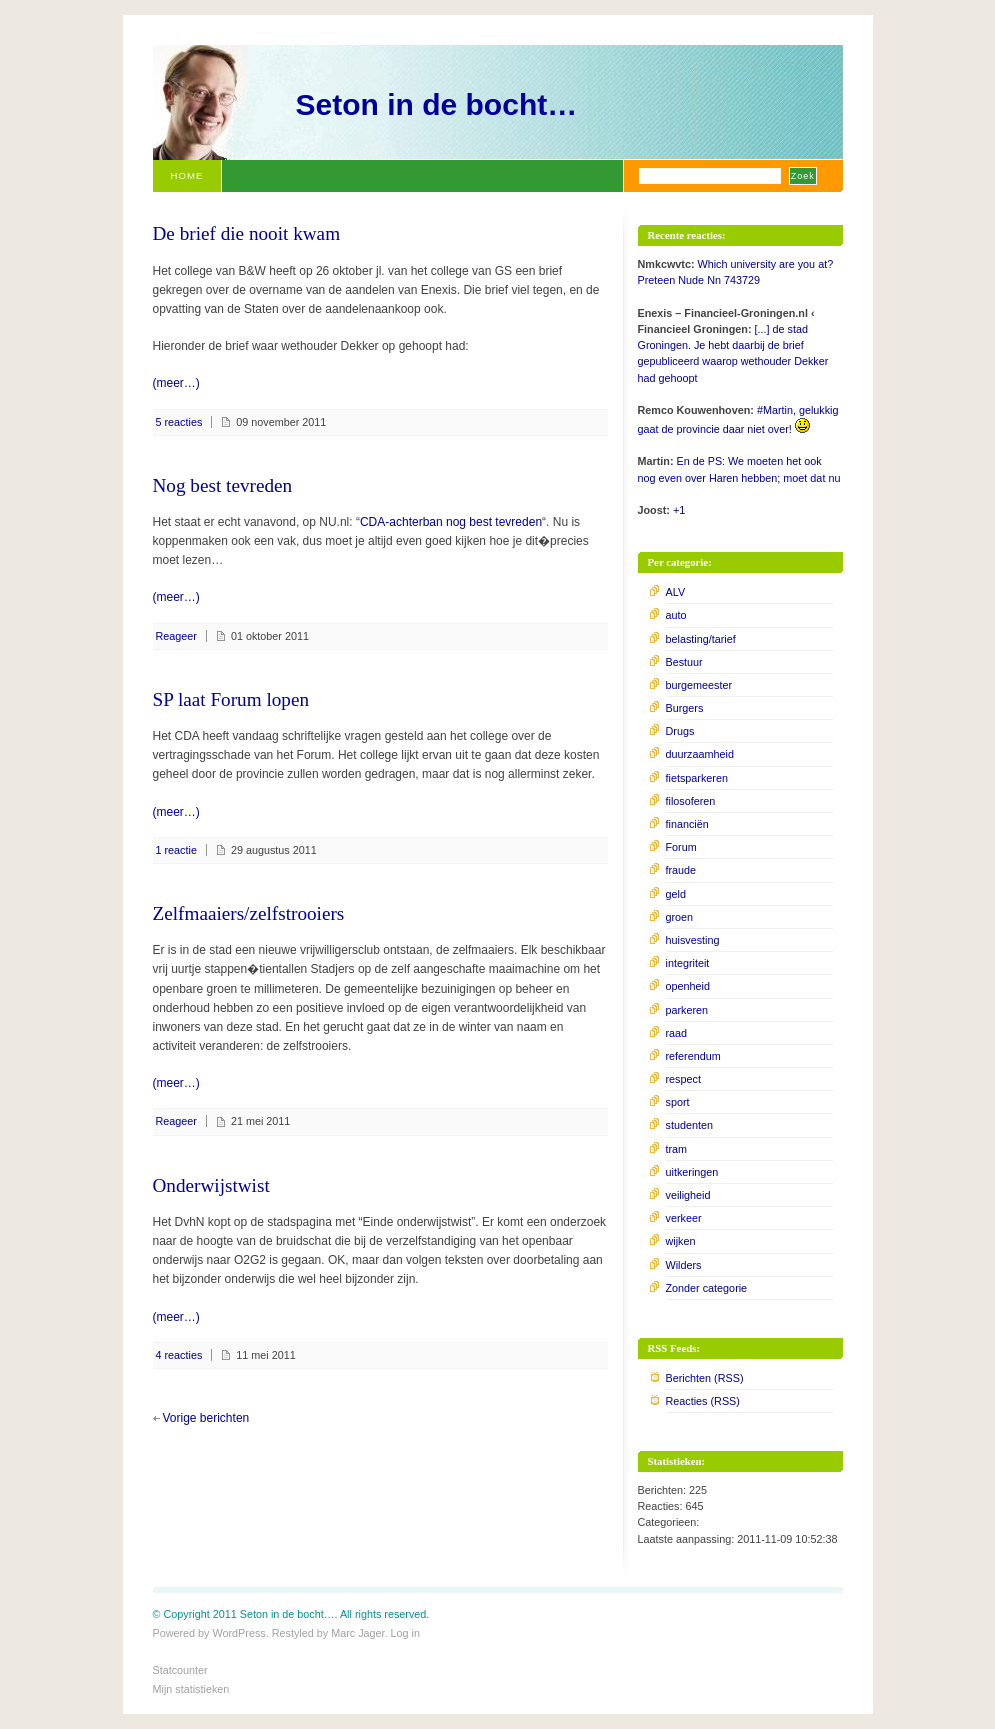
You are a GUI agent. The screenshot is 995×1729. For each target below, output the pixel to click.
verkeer (684, 1218)
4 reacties (179, 1355)
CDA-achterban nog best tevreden (451, 522)
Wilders (684, 1265)
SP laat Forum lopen (231, 699)
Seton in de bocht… (437, 104)
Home (187, 175)
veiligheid (688, 1195)
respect (683, 1079)
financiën (687, 824)
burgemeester (699, 685)
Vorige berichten (206, 1418)
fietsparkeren (697, 778)
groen (680, 917)
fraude (681, 870)
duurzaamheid (700, 754)
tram (677, 1149)
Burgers (685, 708)
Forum (681, 847)
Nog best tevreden (223, 485)
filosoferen (691, 801)
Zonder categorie (707, 1288)
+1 (679, 510)
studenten (689, 1125)
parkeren (687, 1010)
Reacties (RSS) (703, 1401)
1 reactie (176, 850)
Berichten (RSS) (705, 1378)
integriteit (688, 963)
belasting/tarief (701, 639)
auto (676, 615)
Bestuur (684, 662)
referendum (693, 1056)
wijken (681, 1241)
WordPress (239, 1633)
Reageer (176, 636)
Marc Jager (357, 1633)
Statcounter (180, 1670)
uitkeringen (692, 1172)
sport (678, 1102)
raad (677, 1033)
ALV (676, 592)
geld (676, 894)
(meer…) (176, 383)
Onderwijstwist (211, 1185)
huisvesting (693, 940)
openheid (688, 986)
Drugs (680, 731)
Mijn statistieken (191, 1689)
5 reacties (179, 422)
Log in (405, 1633)
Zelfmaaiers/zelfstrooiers (249, 913)
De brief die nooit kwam (247, 233)
